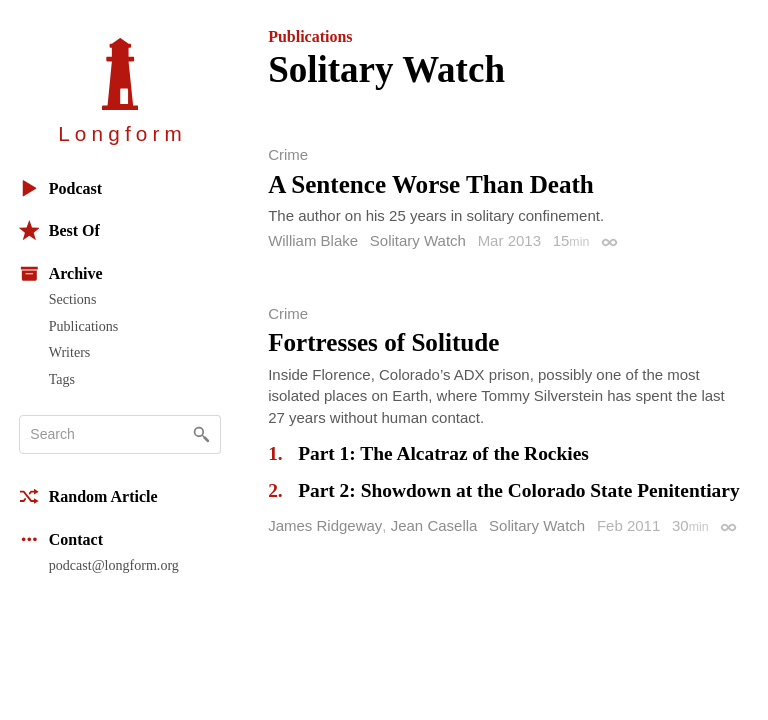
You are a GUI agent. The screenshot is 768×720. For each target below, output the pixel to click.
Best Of (59, 230)
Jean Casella (434, 525)
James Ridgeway (325, 525)
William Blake (313, 240)
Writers (70, 352)
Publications (83, 326)
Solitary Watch (418, 240)
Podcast (60, 188)
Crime (288, 154)
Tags (62, 379)
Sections (73, 299)
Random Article (88, 496)
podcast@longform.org (114, 565)
